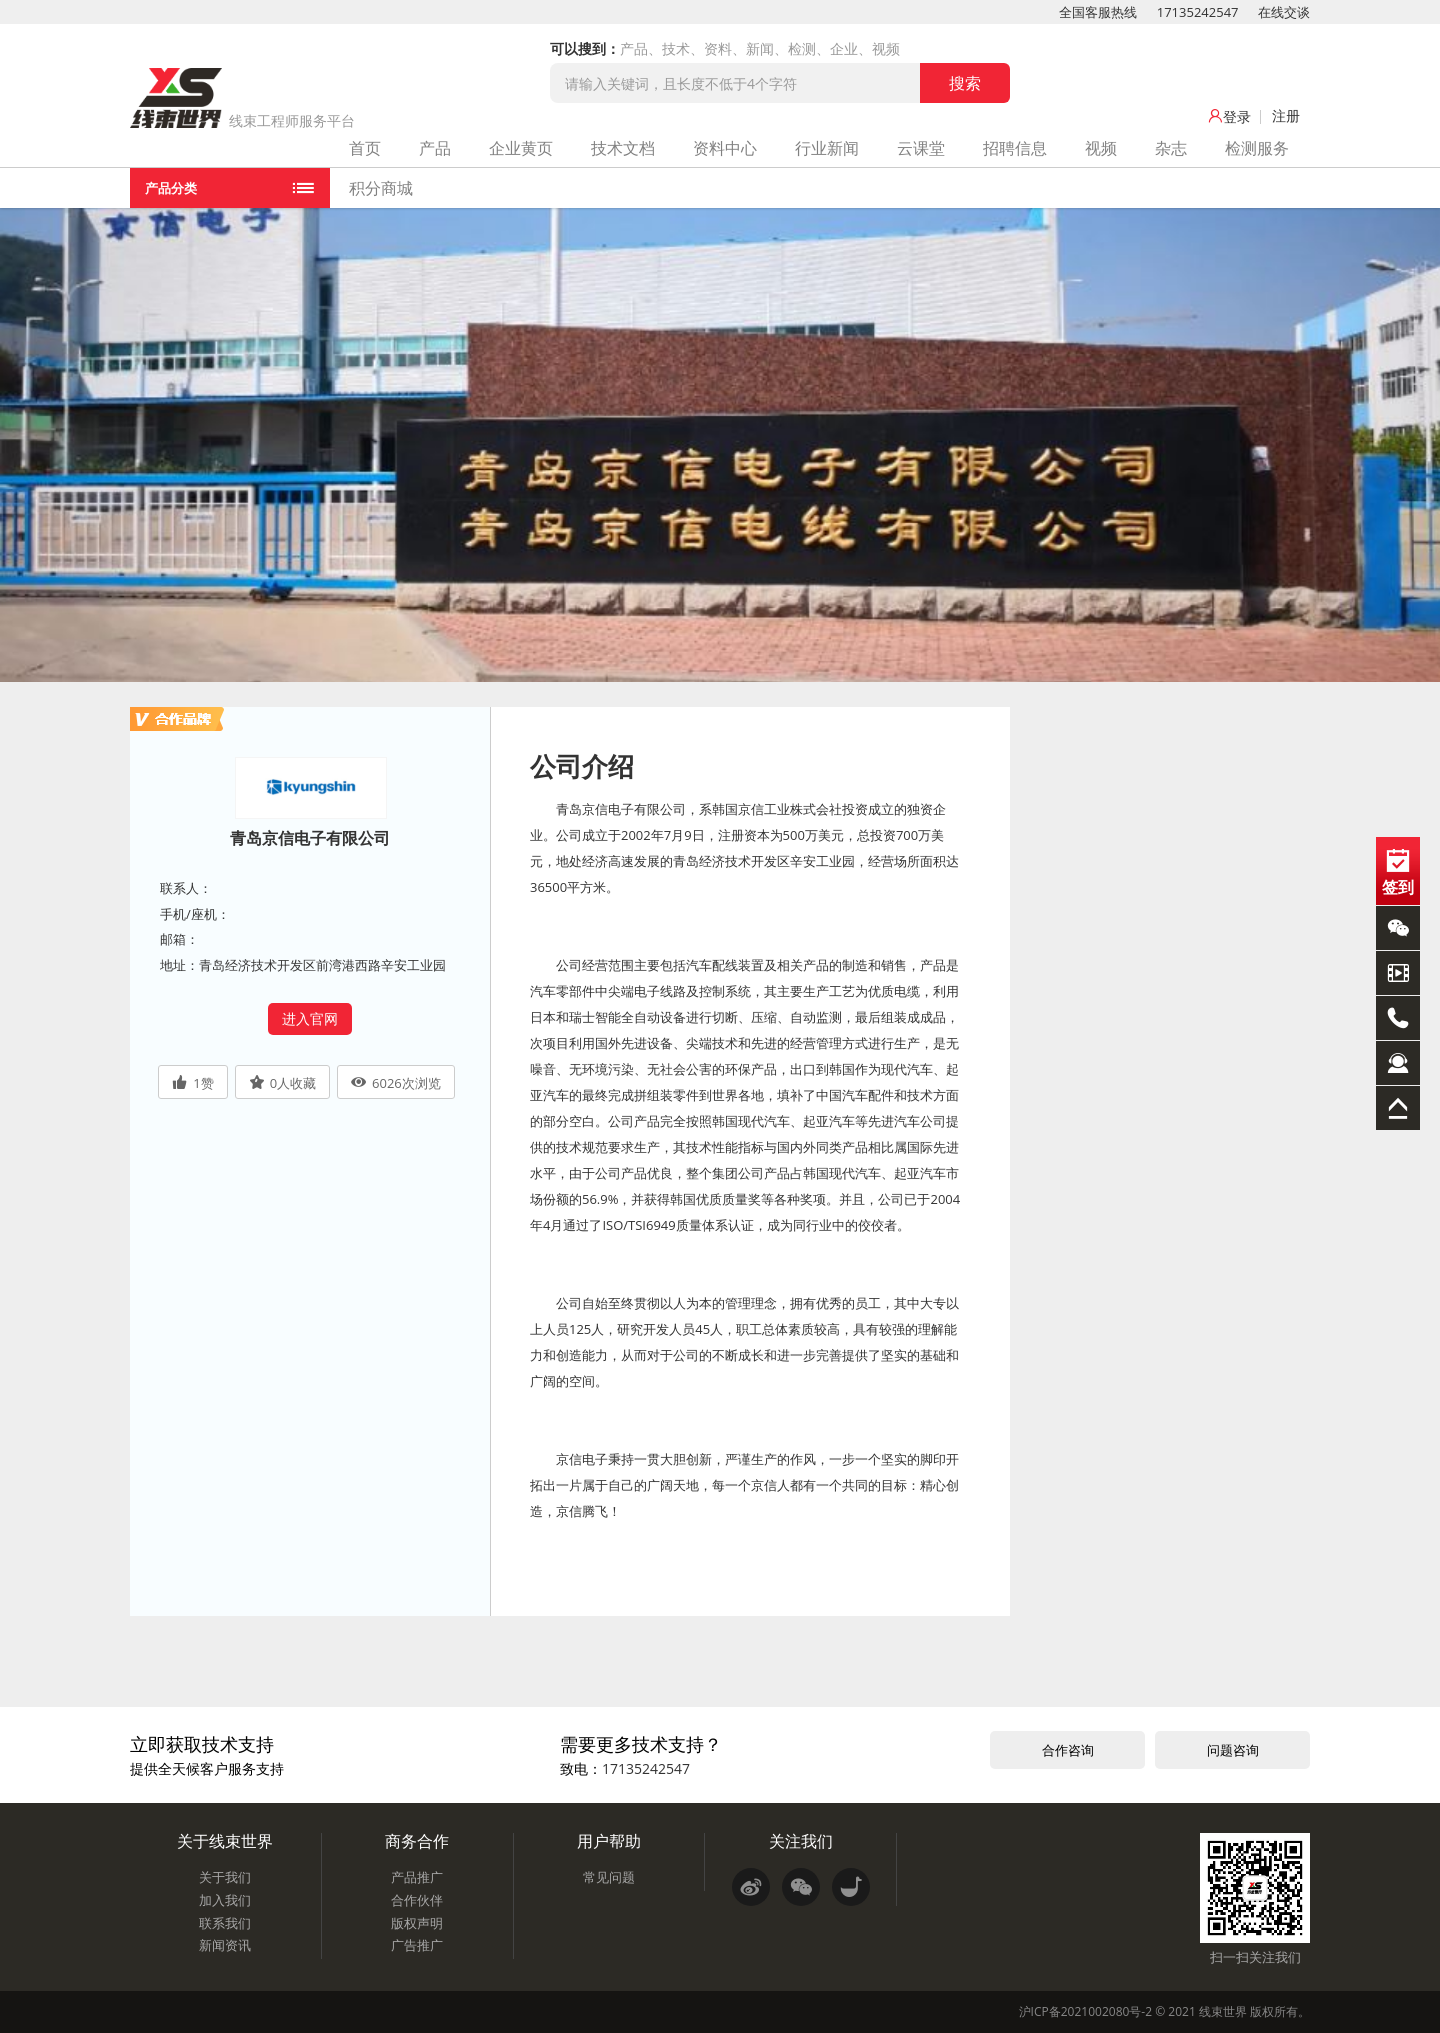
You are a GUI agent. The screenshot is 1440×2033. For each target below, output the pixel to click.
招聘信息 (1015, 148)
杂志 (1171, 148)
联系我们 (225, 1923)
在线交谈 (1284, 12)
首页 (365, 148)
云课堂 (921, 148)
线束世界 (1223, 2011)
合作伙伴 (417, 1900)
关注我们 (801, 1841)
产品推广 (417, 1877)
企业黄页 (521, 148)
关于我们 (225, 1877)
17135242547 (1198, 12)
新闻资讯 (225, 1945)
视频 (1101, 148)
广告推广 (417, 1945)
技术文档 (623, 148)
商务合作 (417, 1841)
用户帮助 (609, 1841)
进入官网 (310, 1018)
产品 (435, 148)
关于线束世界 (225, 1841)
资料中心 (725, 148)
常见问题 (609, 1877)
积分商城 (381, 188)
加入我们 (225, 1900)
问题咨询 (1233, 1750)
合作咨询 (1068, 1750)
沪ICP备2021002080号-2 (1085, 2011)
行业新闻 (827, 148)
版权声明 (417, 1923)
